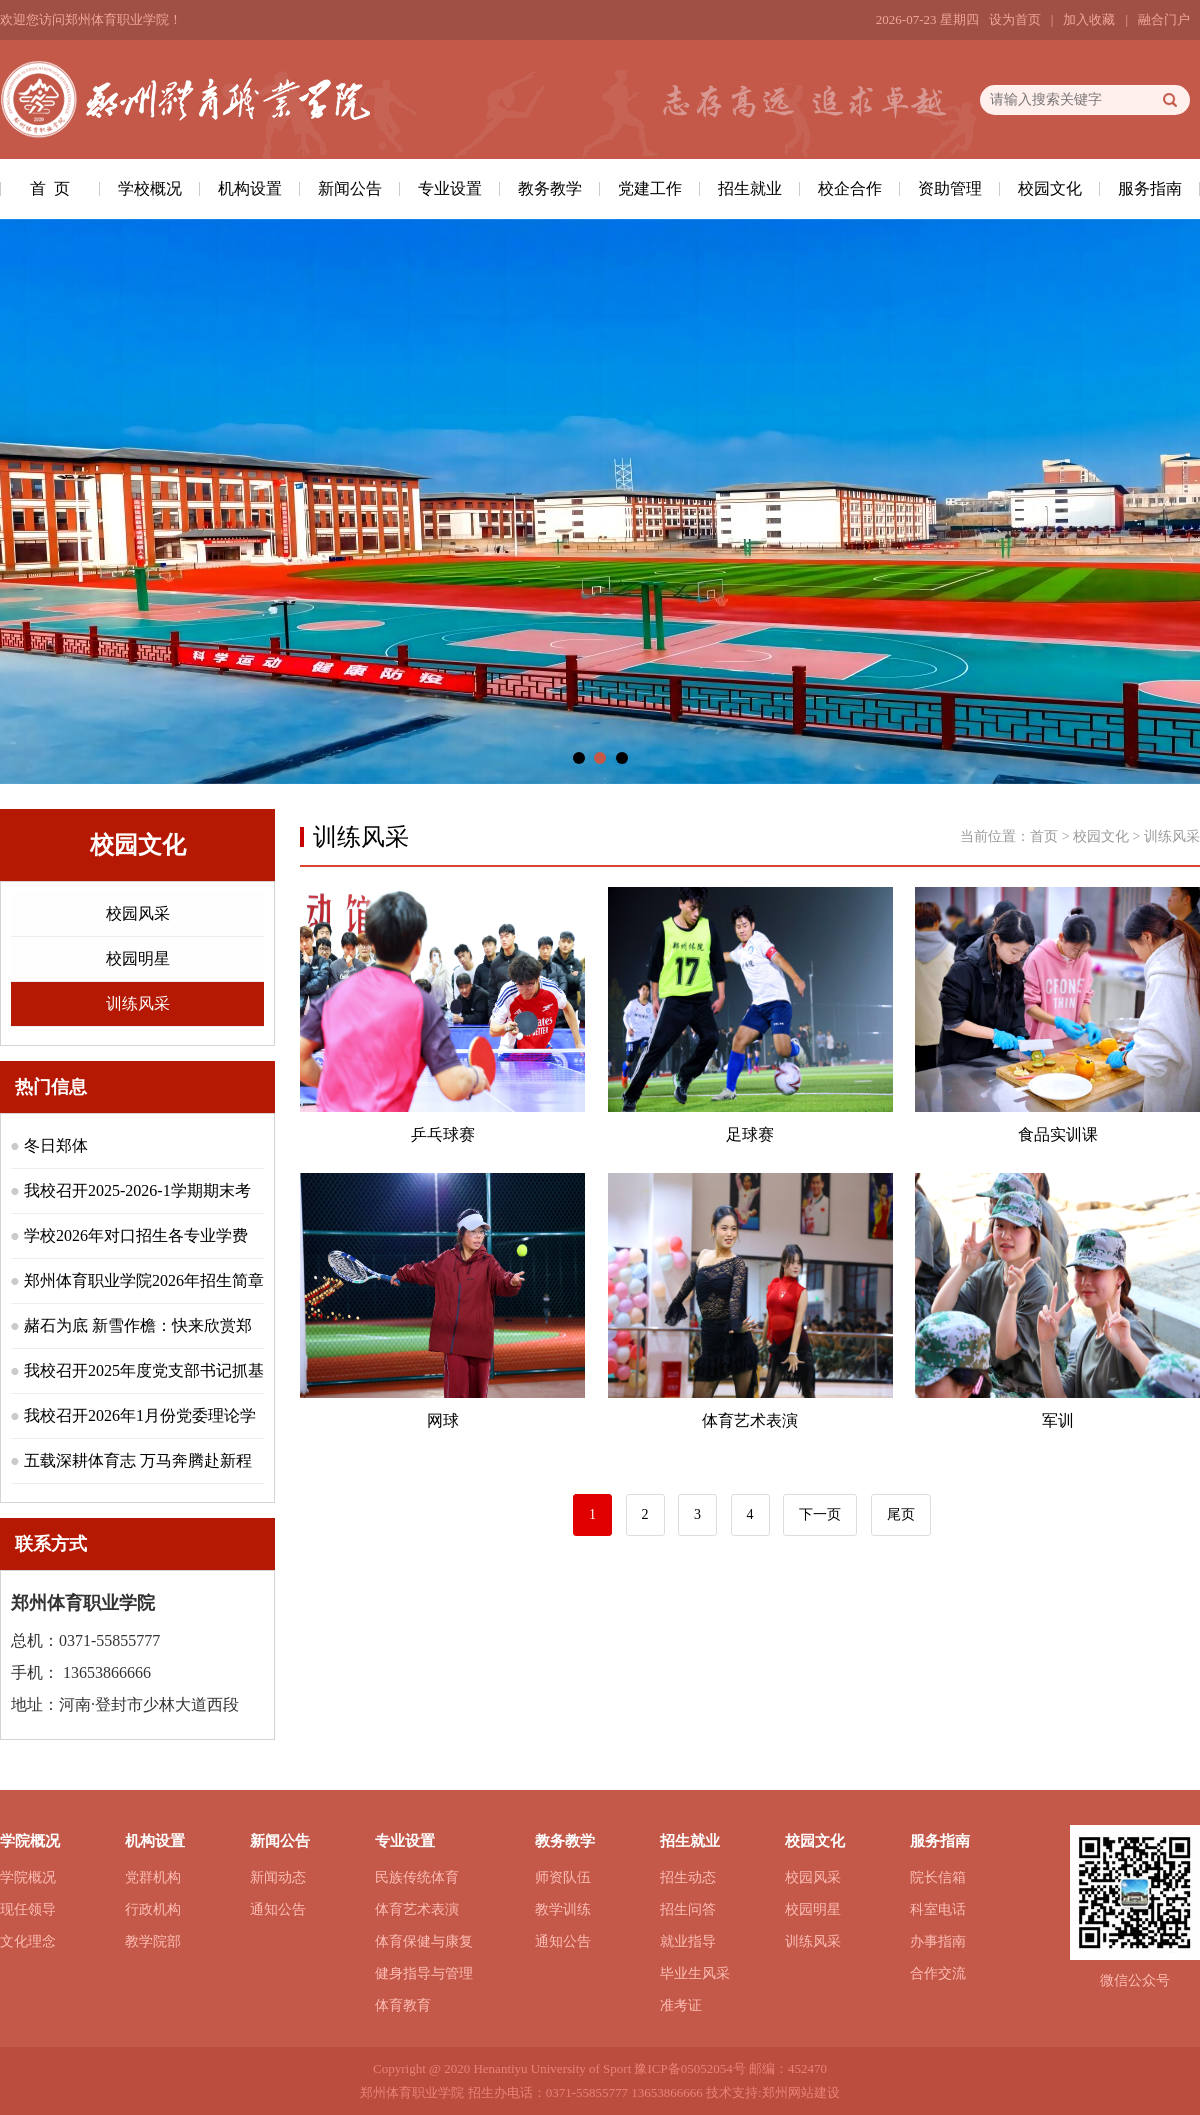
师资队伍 (563, 1877)
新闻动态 (278, 1877)
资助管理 (950, 188)
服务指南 (1150, 188)
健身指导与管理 (424, 1973)
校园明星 (138, 958)
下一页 (820, 1514)
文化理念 (28, 1941)
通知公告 (278, 1909)
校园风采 (138, 913)
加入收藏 (1089, 19)
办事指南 (938, 1941)
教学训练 (563, 1909)
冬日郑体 (56, 1145)
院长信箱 (938, 1877)
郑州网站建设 (801, 2092)
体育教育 (403, 2005)
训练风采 (138, 1003)
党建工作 (650, 188)
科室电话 (938, 1909)
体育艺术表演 (417, 1909)
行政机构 (153, 1909)
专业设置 (450, 188)
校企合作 (850, 188)
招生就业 (750, 188)
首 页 (50, 188)
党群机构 (153, 1877)
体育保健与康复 (424, 1941)
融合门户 (1164, 19)
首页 (1044, 836)
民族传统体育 (417, 1877)
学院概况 (28, 1877)
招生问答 (688, 1909)
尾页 (901, 1514)
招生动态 (688, 1877)
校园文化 (1050, 188)
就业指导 (688, 1941)
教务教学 (550, 188)
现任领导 (28, 1909)
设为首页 (1015, 19)
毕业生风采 (695, 1973)
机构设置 (250, 188)
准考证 (681, 2005)
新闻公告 (350, 188)
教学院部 (153, 1941)
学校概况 (150, 188)
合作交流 (938, 1973)
